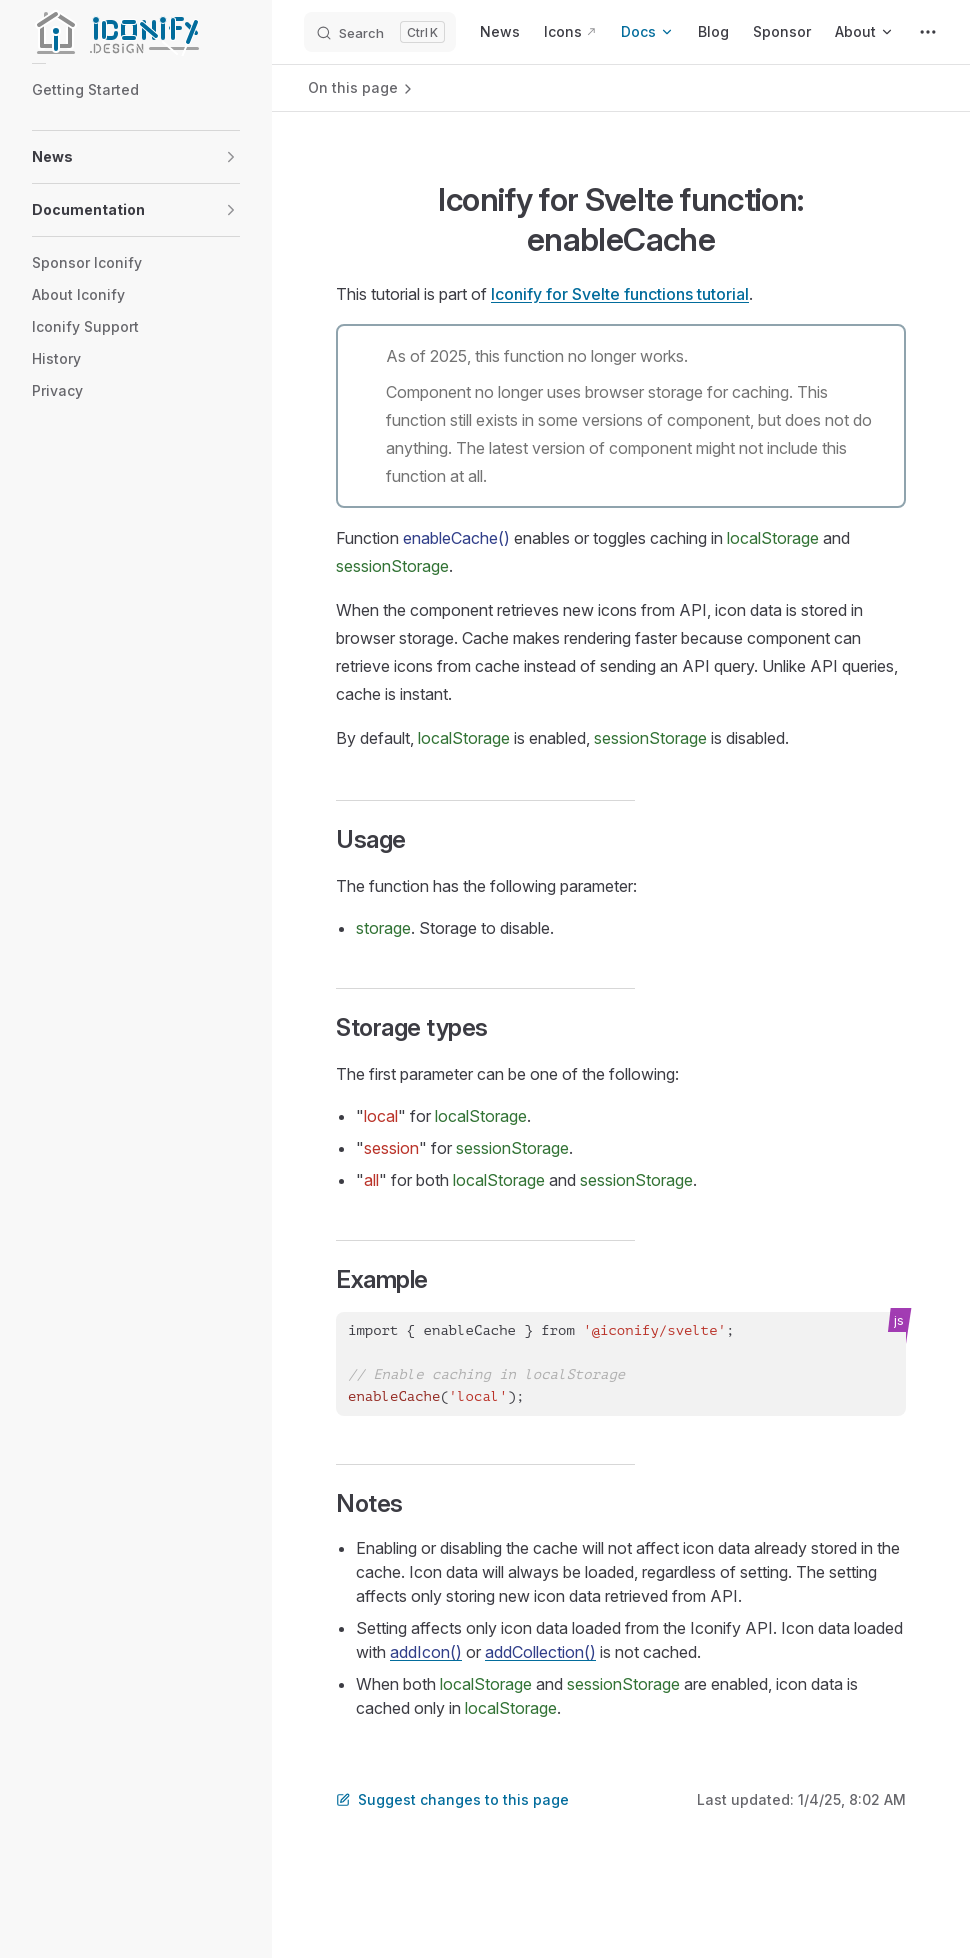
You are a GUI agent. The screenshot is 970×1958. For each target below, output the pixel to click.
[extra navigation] (928, 32)
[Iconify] (136, 32)
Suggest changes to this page (452, 1799)
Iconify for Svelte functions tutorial (620, 294)
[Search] (380, 32)
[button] (231, 157)
